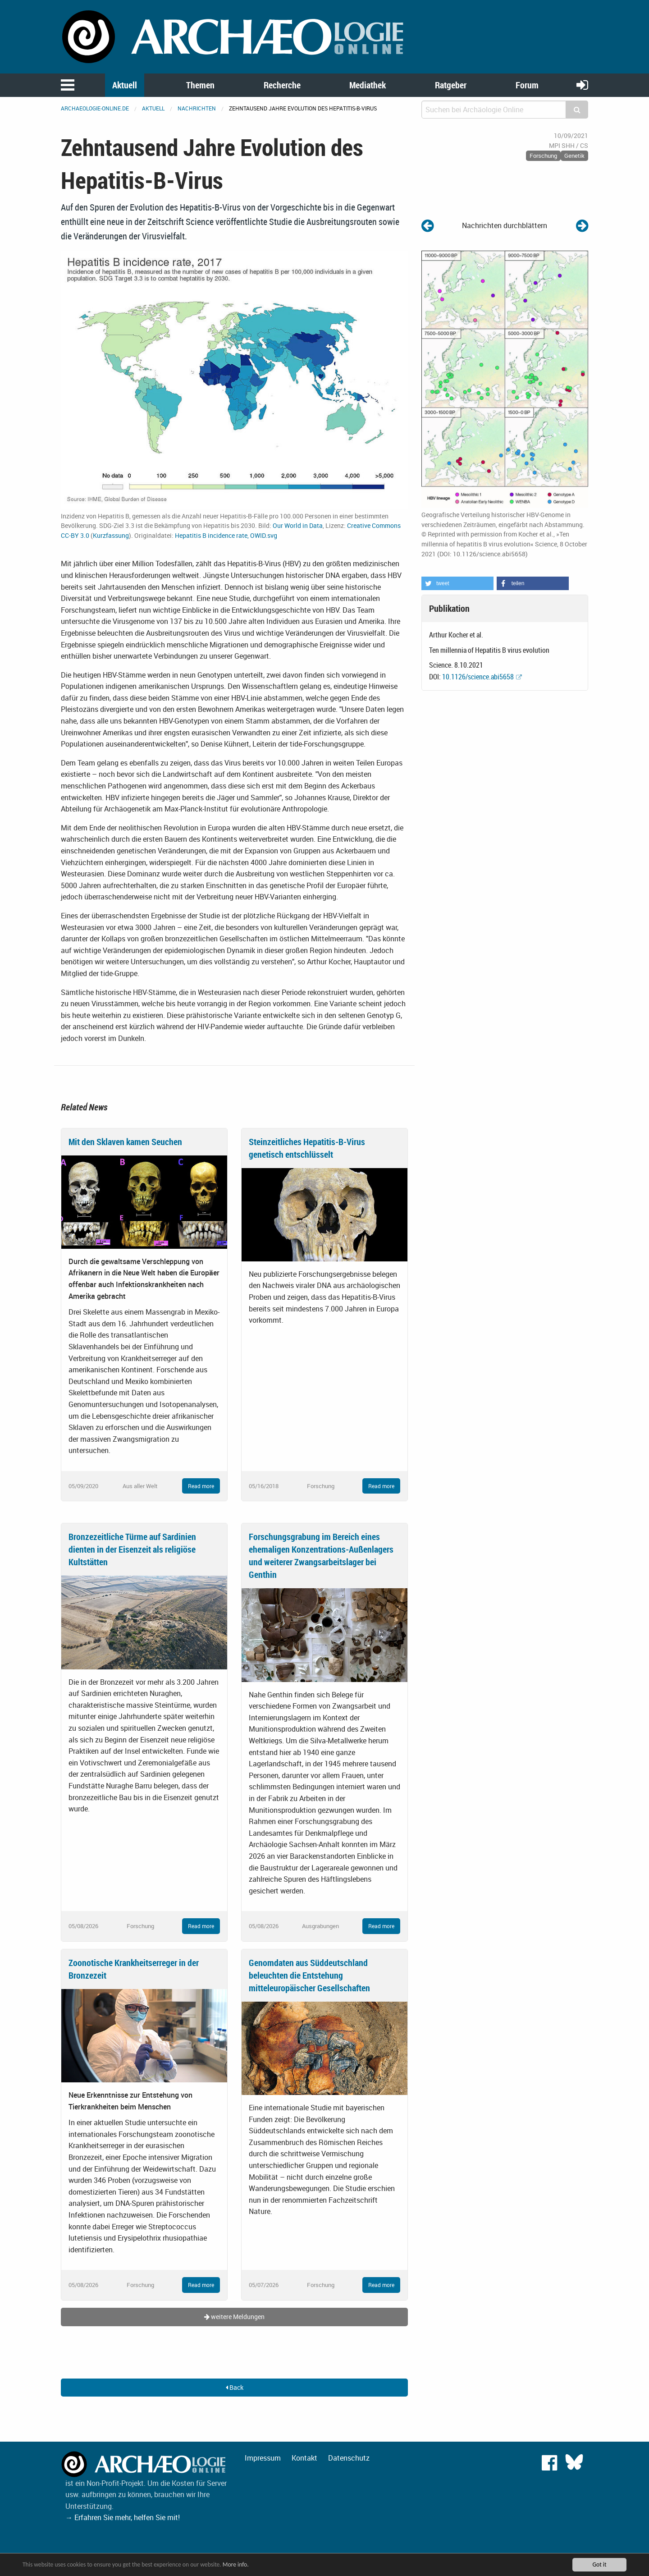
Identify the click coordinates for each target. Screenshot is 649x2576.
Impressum (263, 2458)
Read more (201, 1486)
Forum (527, 85)
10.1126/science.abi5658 (478, 677)
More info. (236, 2564)
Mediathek (367, 85)
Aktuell (124, 85)
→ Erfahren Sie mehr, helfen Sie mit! (122, 2517)
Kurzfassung (111, 535)
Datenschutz (349, 2458)
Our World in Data (298, 525)
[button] (457, 583)
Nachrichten (197, 108)
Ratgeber (450, 85)
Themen (200, 85)
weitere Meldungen (234, 2316)
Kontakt (304, 2458)
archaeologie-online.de (95, 108)
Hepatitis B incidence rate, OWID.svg (226, 535)
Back (234, 2387)
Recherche (282, 85)
